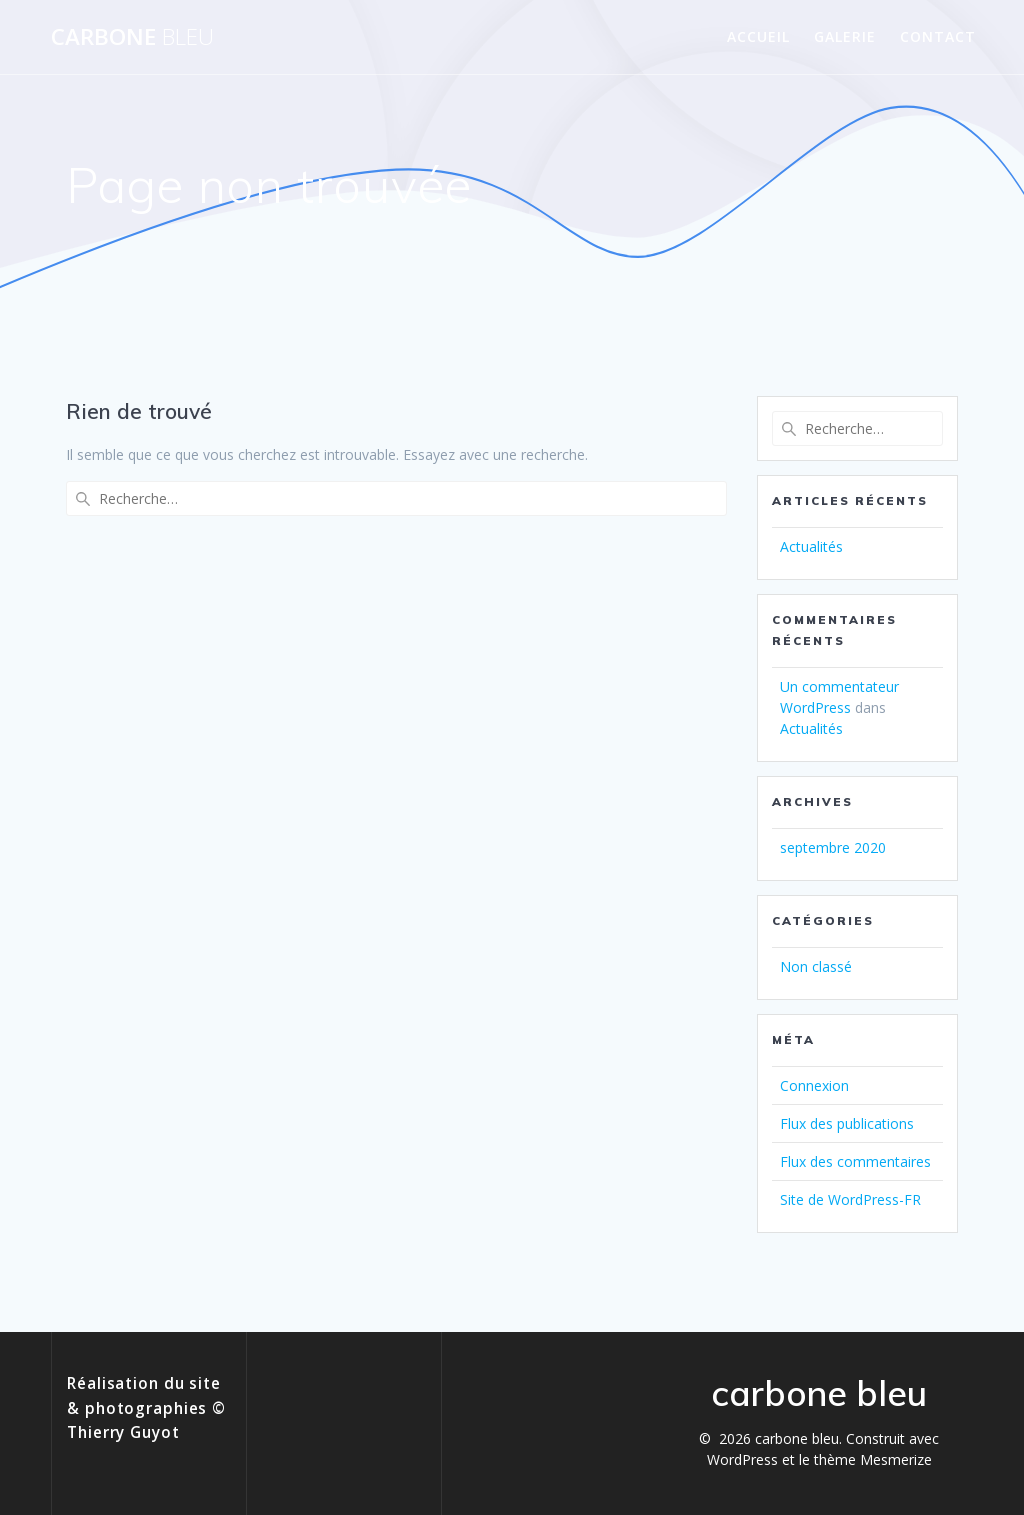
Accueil (758, 36)
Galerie (845, 36)
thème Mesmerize (873, 1459)
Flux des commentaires (855, 1161)
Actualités (811, 546)
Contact (938, 36)
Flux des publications (847, 1123)
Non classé (816, 966)
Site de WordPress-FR (850, 1199)
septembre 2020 (833, 847)
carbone (132, 37)
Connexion (814, 1085)
